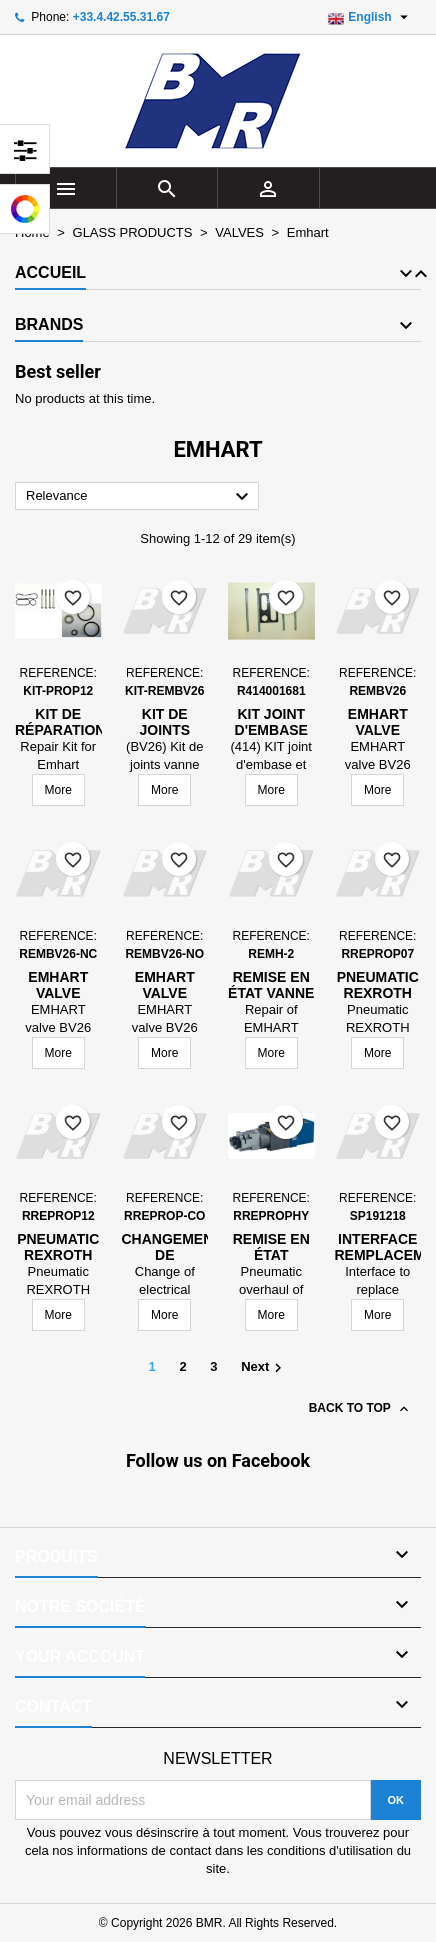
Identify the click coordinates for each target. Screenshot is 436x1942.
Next (264, 1368)
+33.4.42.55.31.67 (121, 17)
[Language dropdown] (370, 17)
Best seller (58, 371)
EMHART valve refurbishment (75, 993)
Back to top (360, 1409)
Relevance (140, 497)
